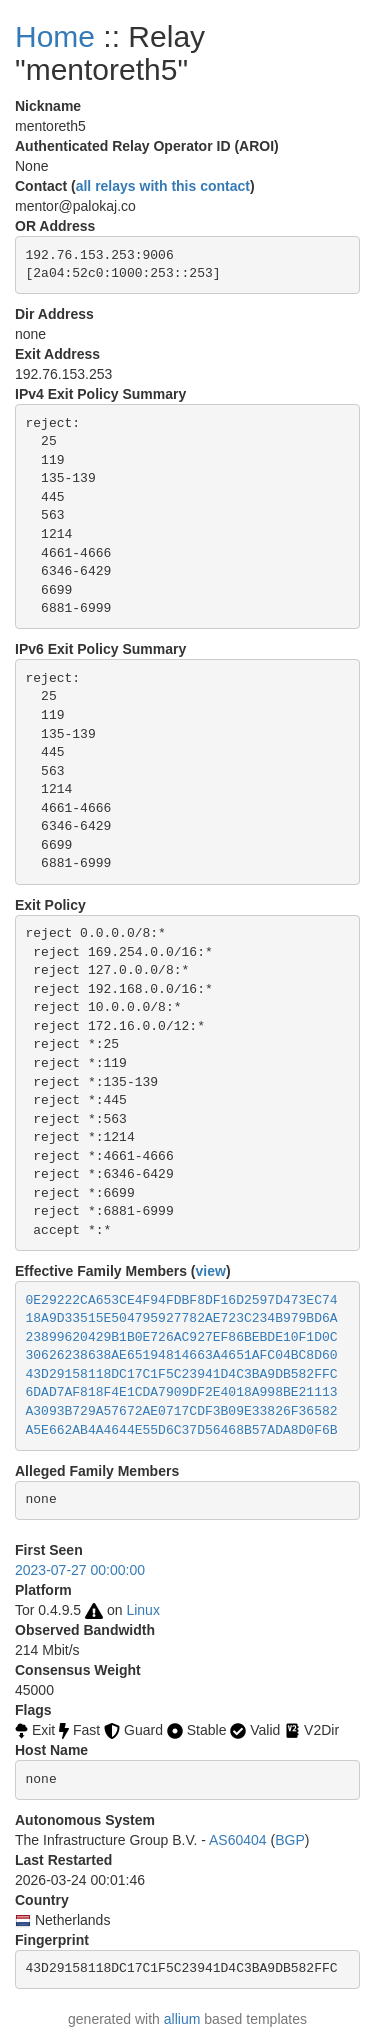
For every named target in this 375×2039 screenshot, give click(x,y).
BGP (290, 1840)
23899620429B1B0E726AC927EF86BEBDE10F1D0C (182, 1337)
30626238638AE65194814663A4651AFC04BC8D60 (182, 1355)
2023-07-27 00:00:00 (80, 1570)
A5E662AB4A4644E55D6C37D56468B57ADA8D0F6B (182, 1430)
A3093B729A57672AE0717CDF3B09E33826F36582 (182, 1411)
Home (55, 36)
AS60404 (238, 1840)
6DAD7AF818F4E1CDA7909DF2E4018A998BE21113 (182, 1392)
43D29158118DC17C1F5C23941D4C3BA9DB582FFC (182, 1374)
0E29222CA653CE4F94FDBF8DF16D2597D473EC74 (182, 1300)
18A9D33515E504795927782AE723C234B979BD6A (182, 1318)
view (211, 1271)
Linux (142, 1610)
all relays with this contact (163, 186)
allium (182, 2019)
